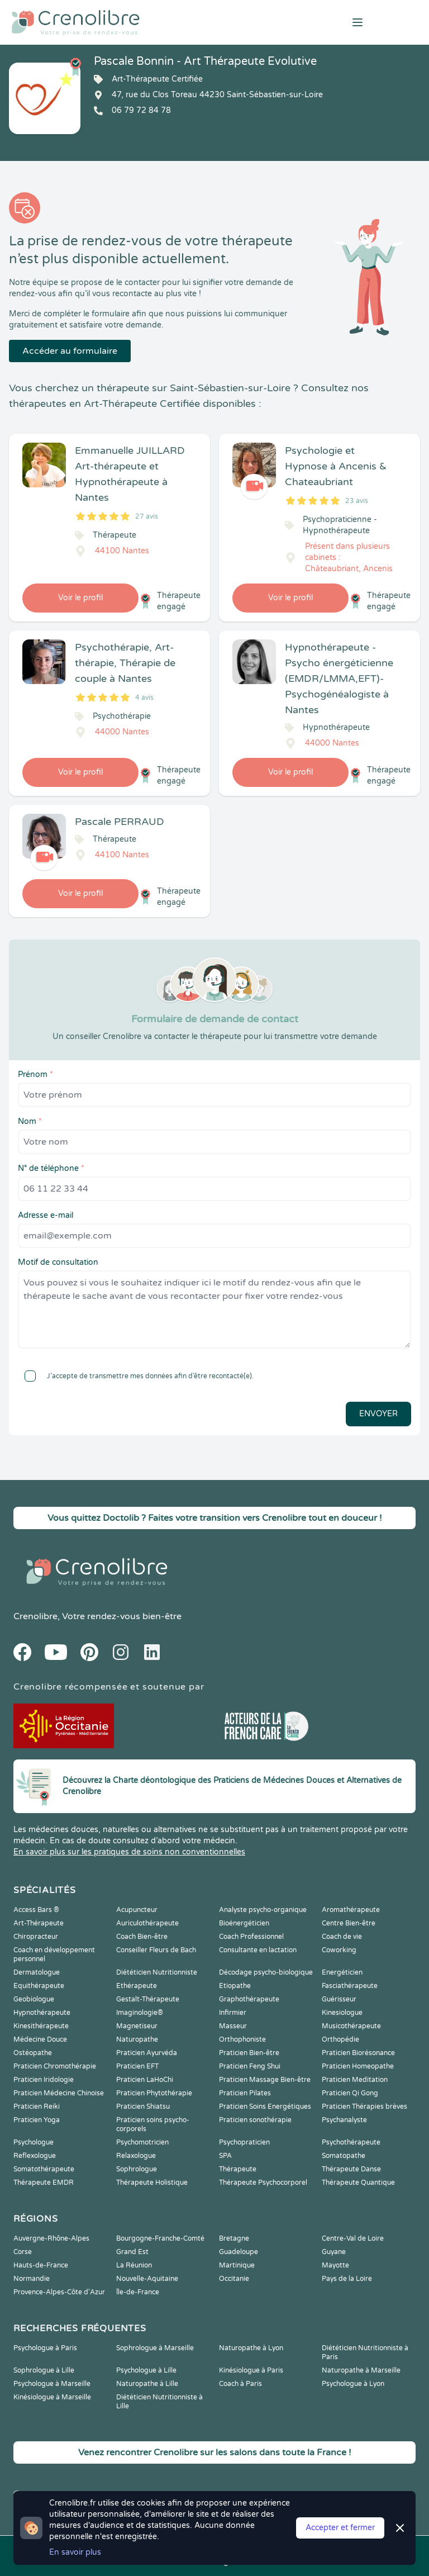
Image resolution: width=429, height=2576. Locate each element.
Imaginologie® (139, 2013)
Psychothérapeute (351, 2142)
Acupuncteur (137, 1910)
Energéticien (342, 1972)
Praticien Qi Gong (350, 2093)
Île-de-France (137, 2292)
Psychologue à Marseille (51, 2384)
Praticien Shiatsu (143, 2106)
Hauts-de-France (40, 2265)
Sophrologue (136, 2169)
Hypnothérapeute (41, 2013)
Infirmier (232, 2013)
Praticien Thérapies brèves (364, 2106)
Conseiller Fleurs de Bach (156, 1950)
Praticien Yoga (36, 2120)
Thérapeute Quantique (358, 2182)
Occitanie (234, 2279)
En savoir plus (75, 2552)
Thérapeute (237, 2169)
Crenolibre (35, 1616)
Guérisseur (339, 1999)
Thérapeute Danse (351, 2169)
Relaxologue (136, 2156)
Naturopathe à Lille (147, 2384)
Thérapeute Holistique (152, 2182)
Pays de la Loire (347, 2279)
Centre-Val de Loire (353, 2238)
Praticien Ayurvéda (146, 2053)
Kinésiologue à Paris (251, 2370)
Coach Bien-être (142, 1937)
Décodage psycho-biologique (266, 1972)
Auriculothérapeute (147, 1923)
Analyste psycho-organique (263, 1910)
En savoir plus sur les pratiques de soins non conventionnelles (129, 1852)
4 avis (144, 697)
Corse (22, 2252)
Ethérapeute (136, 1986)
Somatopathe (343, 2156)
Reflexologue (34, 2156)
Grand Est (132, 2252)
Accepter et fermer (340, 2527)
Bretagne (234, 2238)
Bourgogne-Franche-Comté (160, 2238)
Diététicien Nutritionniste (156, 1972)
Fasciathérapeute (350, 1986)
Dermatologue (36, 1972)
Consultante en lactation (258, 1950)
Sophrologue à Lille (43, 2370)
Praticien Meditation (355, 2080)
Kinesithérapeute (41, 2026)
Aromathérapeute (351, 1910)
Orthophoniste (242, 2039)
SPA (225, 2156)
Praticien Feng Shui (249, 2066)
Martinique (237, 2265)
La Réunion (134, 2265)
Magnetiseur (137, 2026)
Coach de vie (342, 1937)
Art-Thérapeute (38, 1923)
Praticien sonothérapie (255, 2120)
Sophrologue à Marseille (155, 2348)
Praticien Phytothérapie (154, 2093)
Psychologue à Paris (45, 2348)
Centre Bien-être (348, 1923)
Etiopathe (235, 1986)
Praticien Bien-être (249, 2053)
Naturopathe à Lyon (251, 2348)
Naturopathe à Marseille (361, 2370)
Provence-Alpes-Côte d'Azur (59, 2292)
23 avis (356, 501)
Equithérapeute (38, 1986)
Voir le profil (80, 598)
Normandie (31, 2279)
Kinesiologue (342, 2013)
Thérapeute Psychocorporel (263, 2182)
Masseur (233, 2026)
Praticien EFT (137, 2066)
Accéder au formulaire (69, 351)
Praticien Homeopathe (358, 2066)
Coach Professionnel (251, 1937)
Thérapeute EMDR (43, 2182)
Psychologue (33, 2142)
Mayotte (335, 2265)
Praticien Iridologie (43, 2080)
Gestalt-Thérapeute (147, 1999)
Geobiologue (33, 1999)
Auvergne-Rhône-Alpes (51, 2238)
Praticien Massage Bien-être (265, 2080)
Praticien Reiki (36, 2106)
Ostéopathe (32, 2053)
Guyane (334, 2252)
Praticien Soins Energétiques (265, 2106)
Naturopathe (137, 2039)
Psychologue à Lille (146, 2370)
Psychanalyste (344, 2120)
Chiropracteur (35, 1937)
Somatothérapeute (43, 2169)
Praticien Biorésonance (358, 2053)
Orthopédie (340, 2039)
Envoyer (378, 1414)
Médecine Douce (40, 2039)
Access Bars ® (36, 1910)
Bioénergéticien (244, 1923)
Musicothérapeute (351, 2026)
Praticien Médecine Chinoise (58, 2093)
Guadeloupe (238, 2252)
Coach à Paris (240, 2384)
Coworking (339, 1950)
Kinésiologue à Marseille (52, 2397)
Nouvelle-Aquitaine (147, 2279)
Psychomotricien (142, 2142)
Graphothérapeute (249, 1999)
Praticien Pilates (245, 2093)
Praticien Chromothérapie (54, 2066)
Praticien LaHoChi (144, 2080)
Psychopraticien (244, 2142)
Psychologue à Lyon (353, 2384)
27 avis (146, 516)
